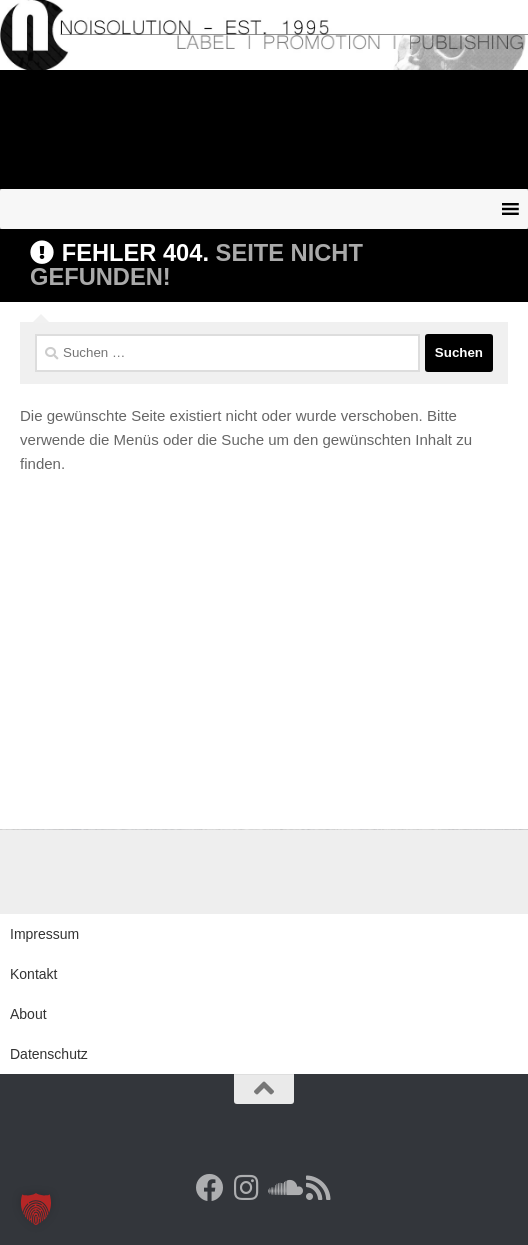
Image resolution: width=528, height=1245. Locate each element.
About (28, 1014)
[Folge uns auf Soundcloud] (282, 1188)
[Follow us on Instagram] (246, 1188)
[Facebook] (210, 1188)
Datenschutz (49, 1054)
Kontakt (33, 974)
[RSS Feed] (318, 1188)
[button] (36, 1209)
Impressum (44, 934)
